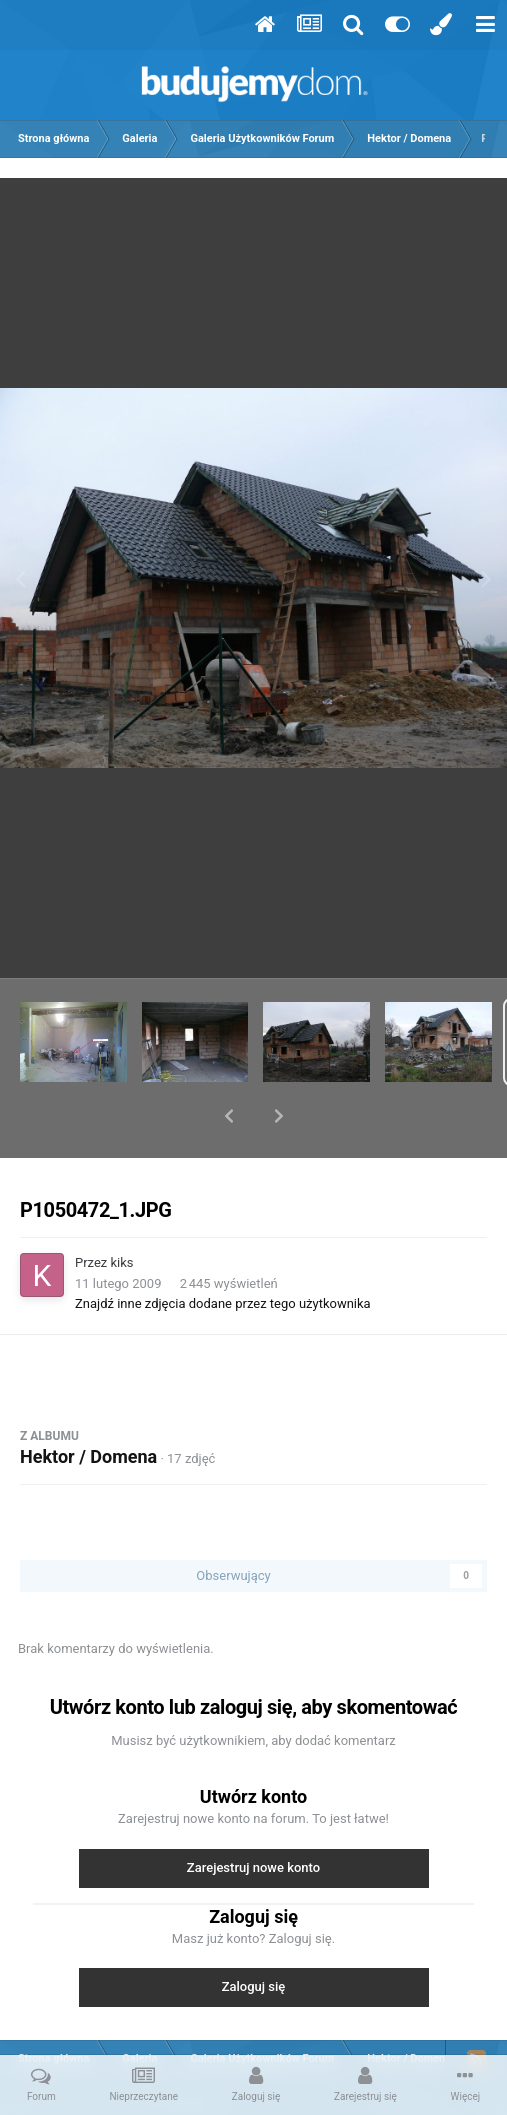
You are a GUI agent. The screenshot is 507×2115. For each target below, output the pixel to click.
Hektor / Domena (88, 1404)
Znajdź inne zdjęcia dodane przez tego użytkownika (223, 1251)
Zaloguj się (254, 1934)
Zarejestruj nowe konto (253, 1815)
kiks (122, 1210)
